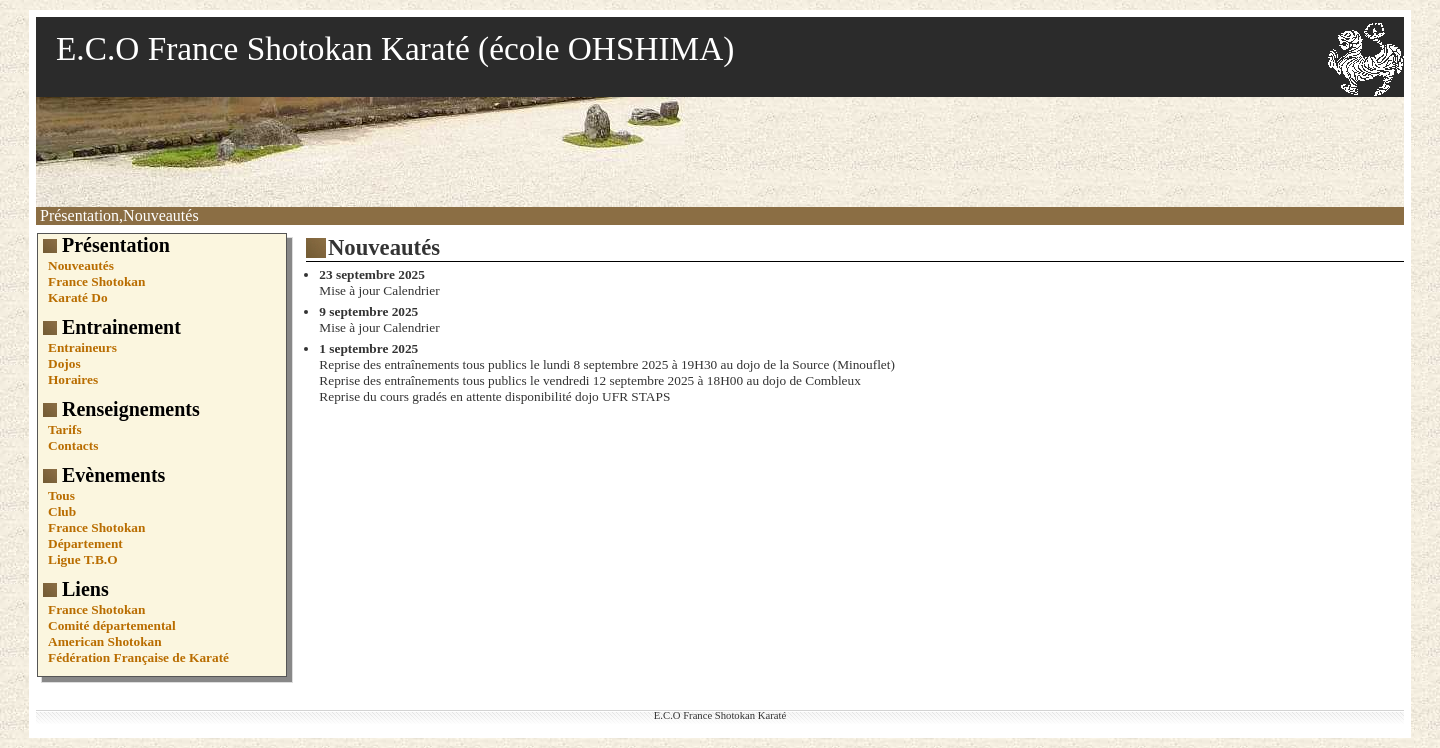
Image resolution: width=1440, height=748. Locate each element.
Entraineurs (82, 347)
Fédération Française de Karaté (138, 657)
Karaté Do (78, 297)
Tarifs (65, 429)
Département (85, 543)
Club (62, 511)
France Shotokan (96, 281)
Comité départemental (112, 625)
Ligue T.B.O (83, 559)
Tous (61, 495)
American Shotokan (105, 641)
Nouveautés (81, 265)
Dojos (64, 363)
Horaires (73, 379)
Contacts (73, 445)
